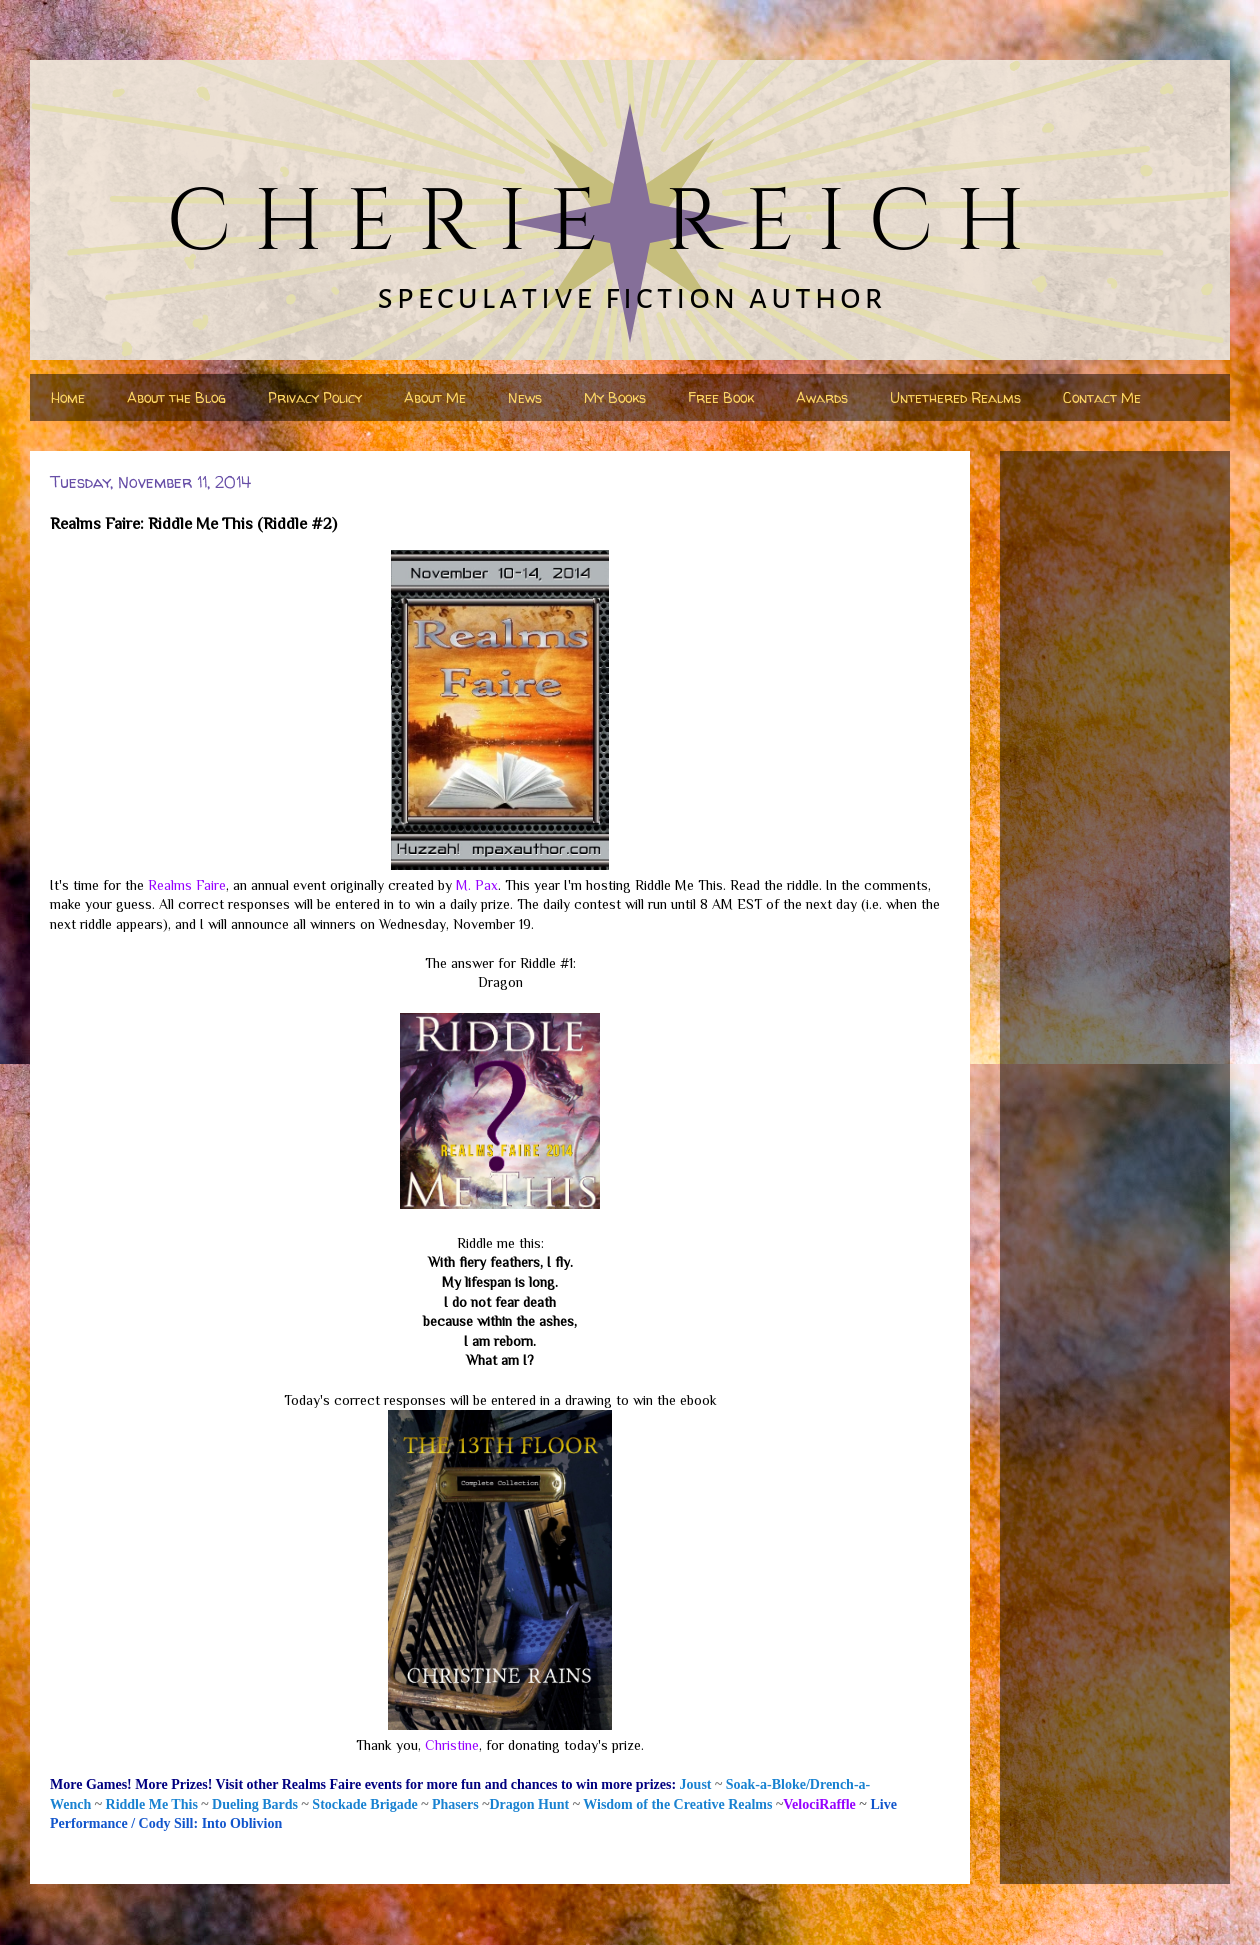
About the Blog (176, 397)
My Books (615, 397)
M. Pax (477, 885)
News (525, 397)
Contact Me (1102, 397)
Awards (822, 397)
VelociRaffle (819, 1804)
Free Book (721, 397)
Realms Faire (187, 885)
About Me (435, 397)
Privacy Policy (315, 397)
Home (68, 397)
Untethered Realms (955, 397)
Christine (452, 1745)
